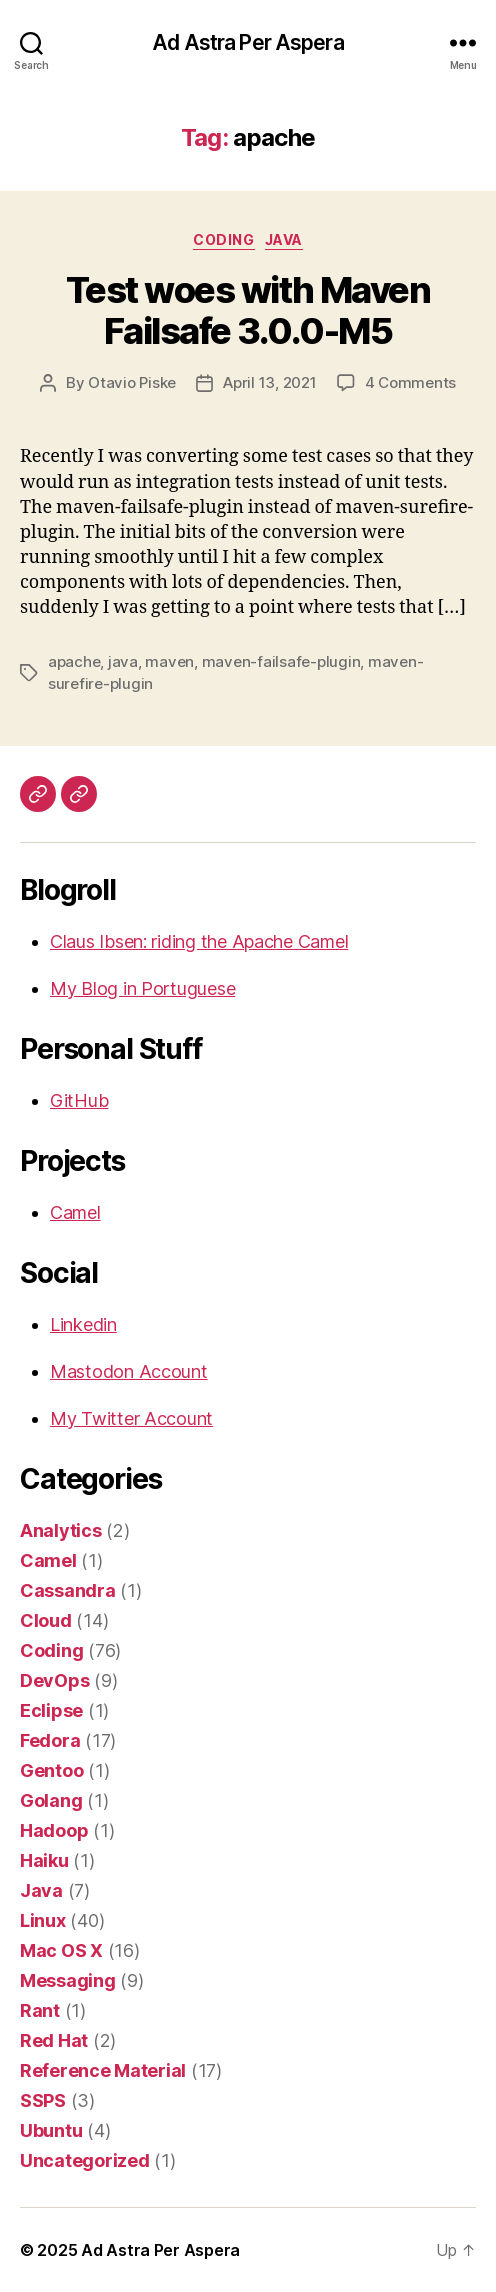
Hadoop (54, 1830)
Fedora (50, 1740)
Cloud (46, 1620)
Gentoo (51, 1770)
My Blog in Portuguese (142, 988)
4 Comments (410, 382)
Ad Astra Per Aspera (247, 42)
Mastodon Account (129, 1371)
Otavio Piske (132, 382)
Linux (43, 1920)
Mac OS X (61, 1950)
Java (284, 239)
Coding (223, 239)
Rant (40, 2010)
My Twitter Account (131, 1418)
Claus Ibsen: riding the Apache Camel (199, 941)
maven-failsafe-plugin (281, 661)
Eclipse (51, 1710)
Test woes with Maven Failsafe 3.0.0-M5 (248, 310)
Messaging (68, 1980)
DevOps (54, 1680)
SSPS (43, 2100)
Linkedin (83, 1324)
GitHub (79, 1100)
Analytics (61, 1530)
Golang (51, 1800)
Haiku (44, 1860)
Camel (75, 1212)
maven (169, 661)
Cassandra (68, 1590)
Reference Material (103, 2070)
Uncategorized (85, 2160)
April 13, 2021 (269, 382)
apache (74, 661)
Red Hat (54, 2040)
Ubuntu (51, 2130)
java (123, 661)
